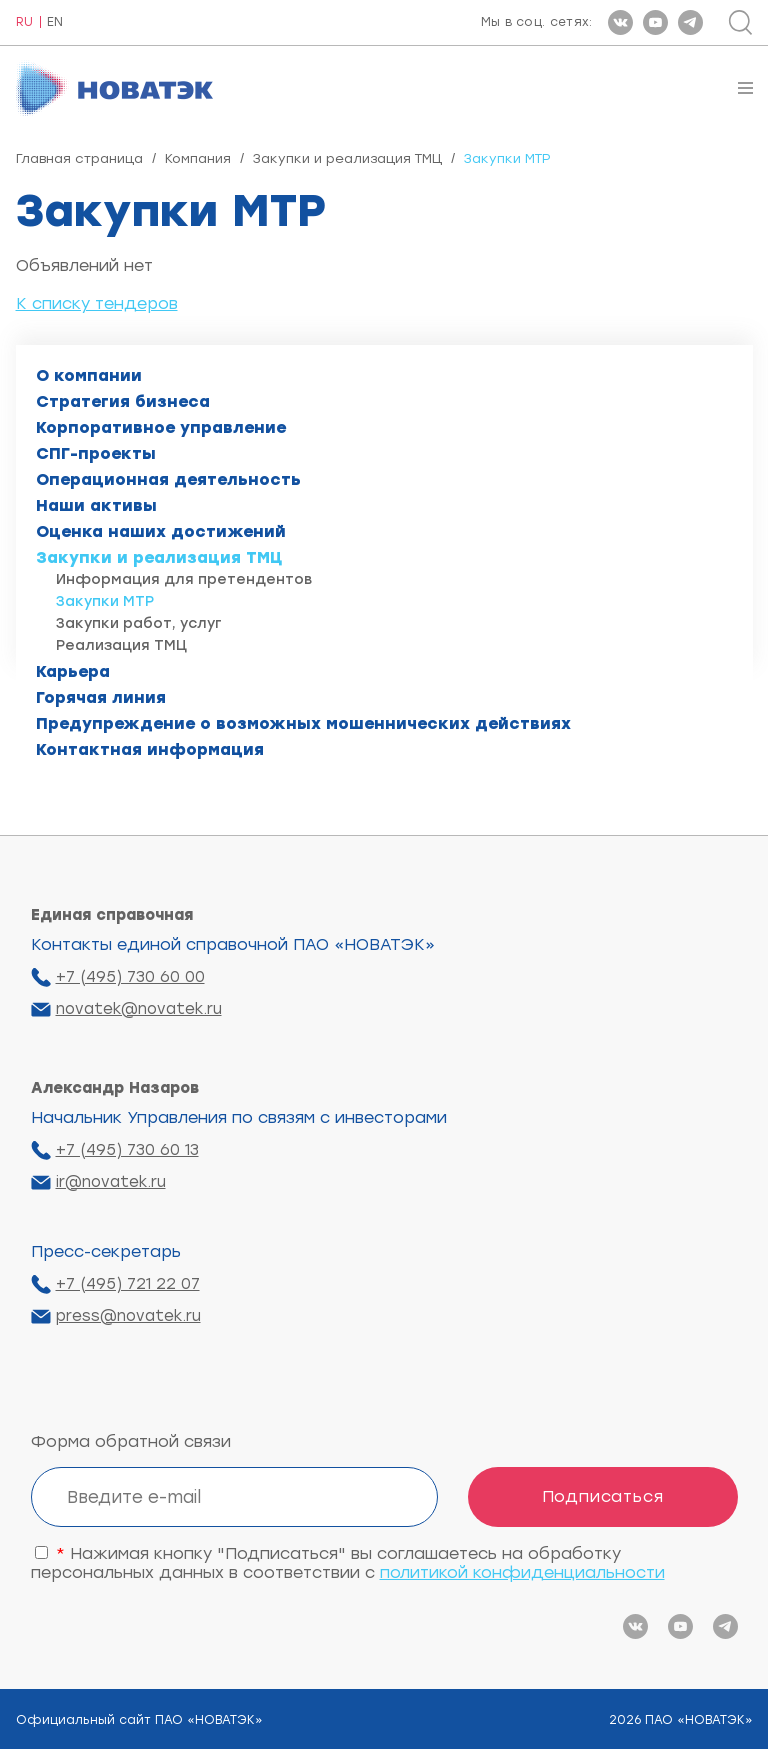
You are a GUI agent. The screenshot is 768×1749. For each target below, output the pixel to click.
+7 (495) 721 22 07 (128, 1284)
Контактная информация (150, 749)
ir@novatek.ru (111, 1182)
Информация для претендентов (184, 579)
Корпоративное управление (161, 427)
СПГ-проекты (96, 453)
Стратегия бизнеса (123, 401)
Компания (198, 158)
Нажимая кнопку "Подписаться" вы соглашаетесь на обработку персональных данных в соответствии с (348, 1563)
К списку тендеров (97, 303)
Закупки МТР (105, 601)
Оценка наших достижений (161, 531)
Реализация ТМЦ (121, 645)
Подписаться (603, 1496)
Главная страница (79, 158)
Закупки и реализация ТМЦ (347, 158)
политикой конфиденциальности (522, 1572)
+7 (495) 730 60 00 (130, 977)
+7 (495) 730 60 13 (127, 1150)
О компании (89, 375)
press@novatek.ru (128, 1316)
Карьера (73, 671)
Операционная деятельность (168, 479)
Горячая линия (101, 697)
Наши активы (96, 505)
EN (55, 22)
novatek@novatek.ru (139, 1009)
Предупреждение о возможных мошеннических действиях (303, 723)
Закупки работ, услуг (139, 623)
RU (24, 22)
